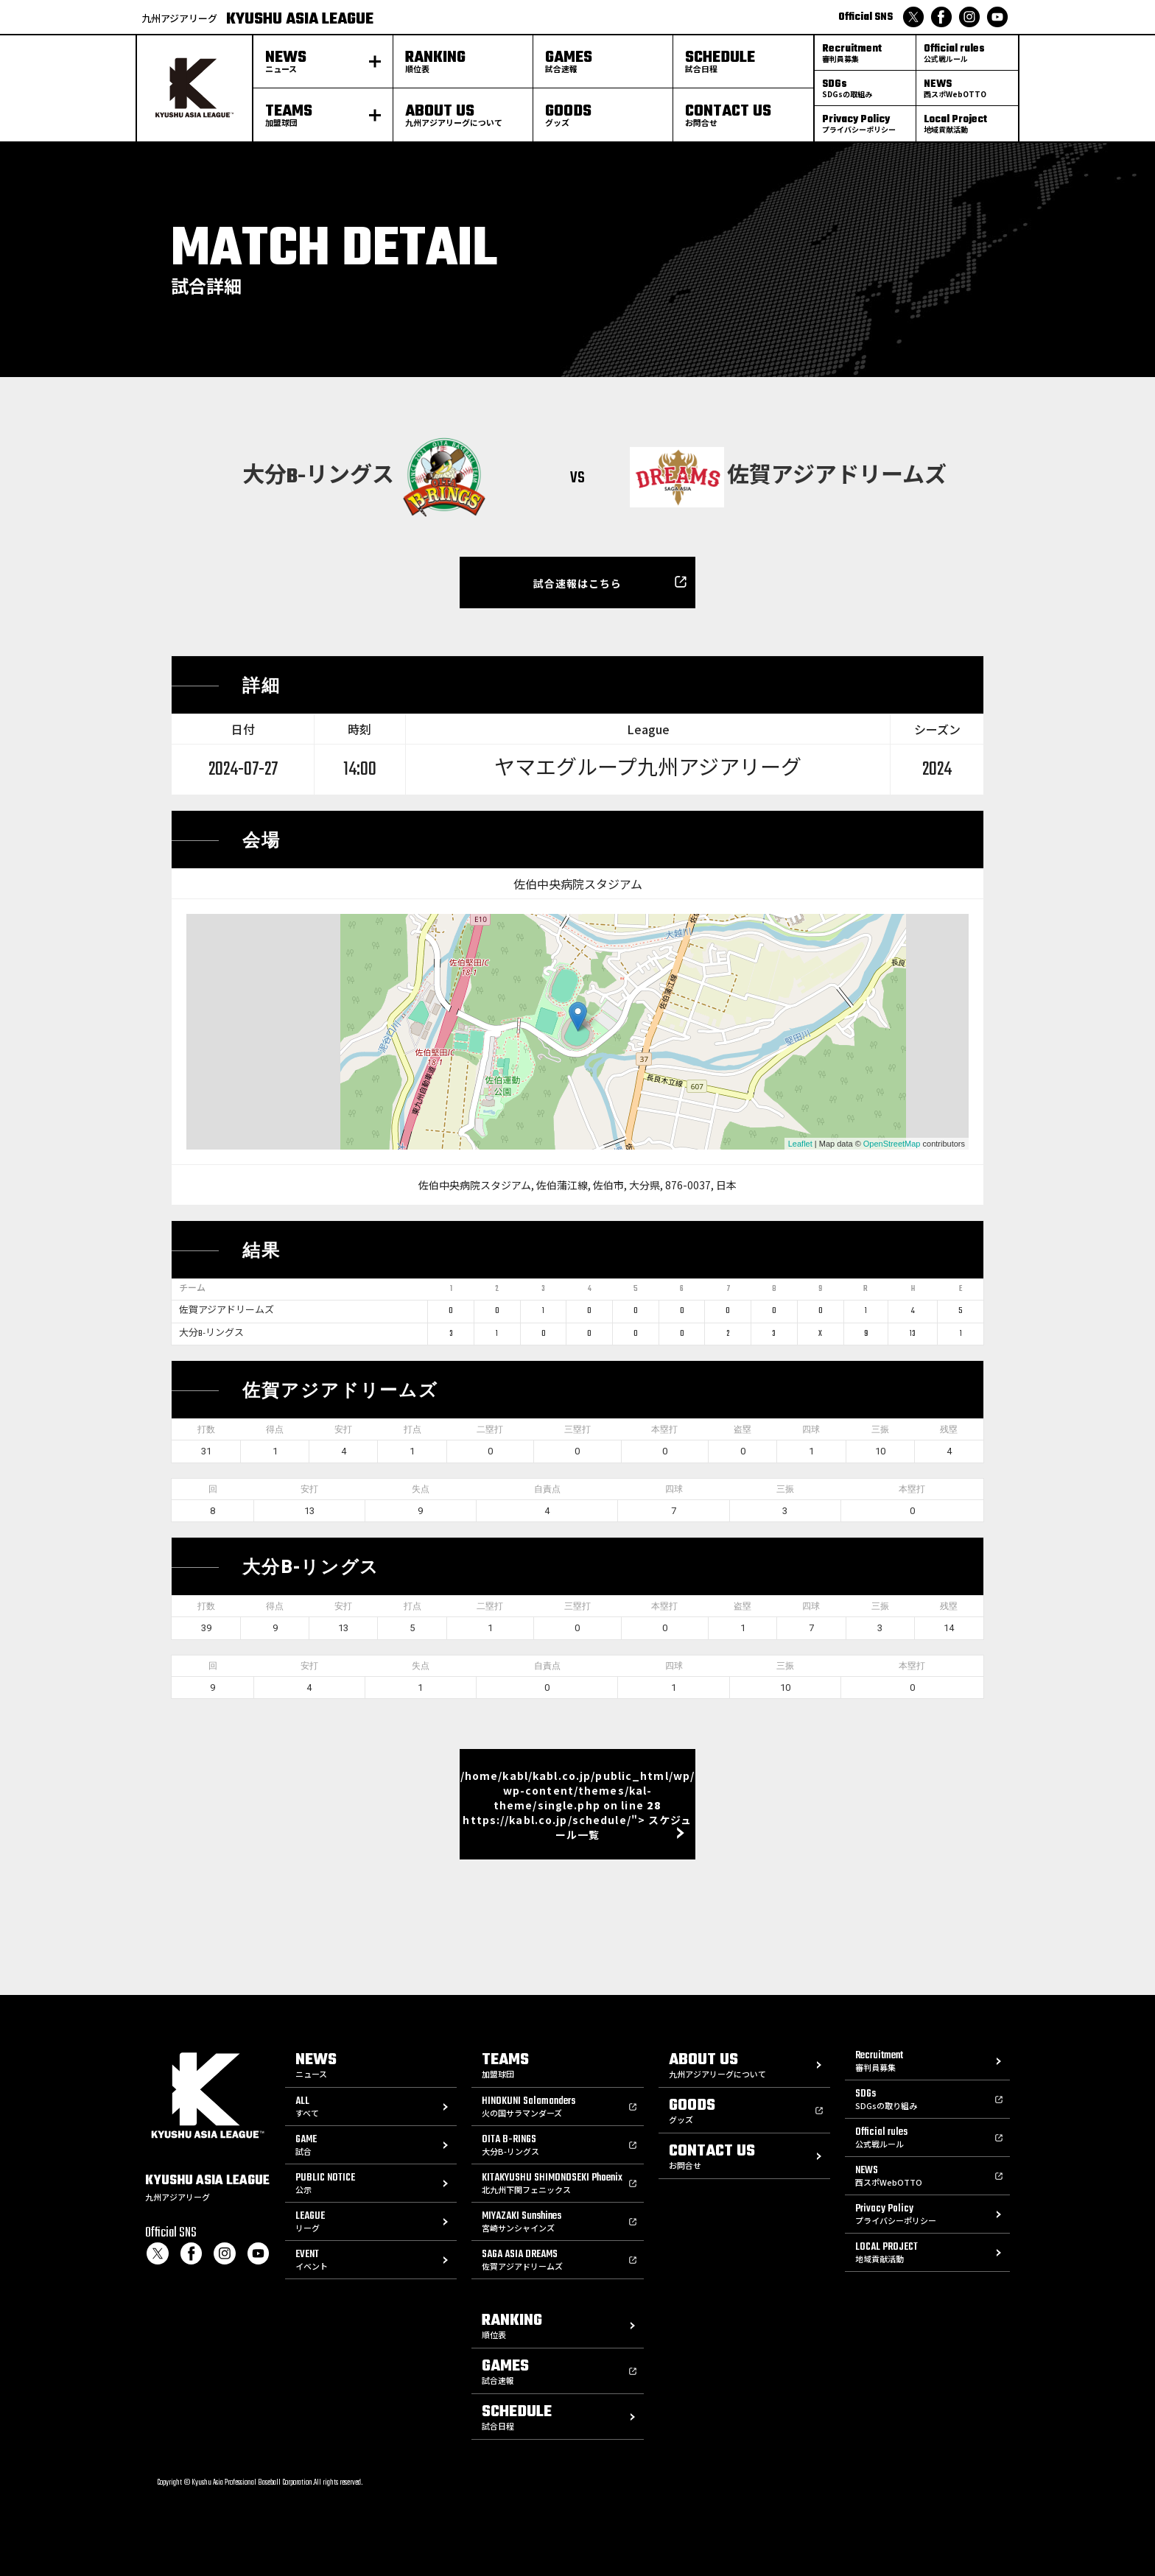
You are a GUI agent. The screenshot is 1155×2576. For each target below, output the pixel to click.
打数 (206, 1429)
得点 (275, 1429)
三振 (880, 1429)
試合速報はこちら (577, 583)
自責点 (547, 1489)
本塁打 (664, 1429)
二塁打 (490, 1429)
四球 (811, 1429)
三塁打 (577, 1429)
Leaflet (800, 1143)
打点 (412, 1429)
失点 (420, 1489)
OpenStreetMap (892, 1143)
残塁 (949, 1429)
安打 (343, 1429)
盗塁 (742, 1429)
